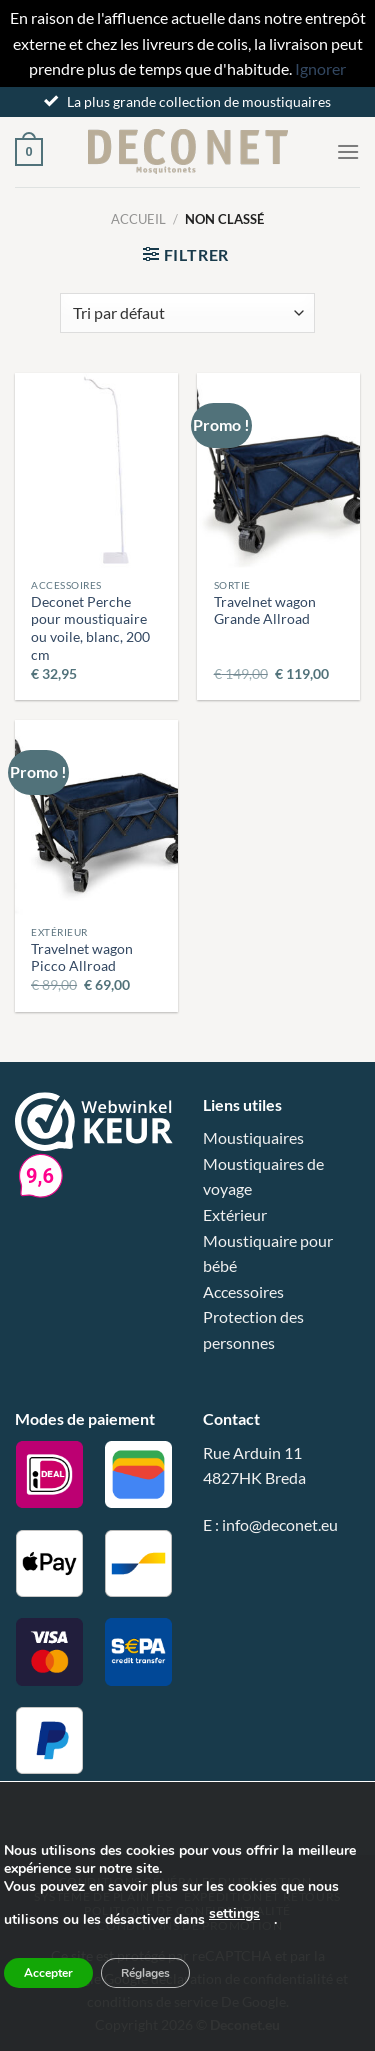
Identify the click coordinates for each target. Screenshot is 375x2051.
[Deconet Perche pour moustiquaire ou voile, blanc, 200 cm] (96, 470)
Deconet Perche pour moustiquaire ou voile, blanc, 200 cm (90, 628)
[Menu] (348, 151)
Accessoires (243, 1291)
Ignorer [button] (320, 68)
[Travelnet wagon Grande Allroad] (278, 470)
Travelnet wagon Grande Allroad (265, 611)
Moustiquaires (253, 1137)
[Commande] (187, 313)
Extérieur (235, 1214)
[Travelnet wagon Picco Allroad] (96, 817)
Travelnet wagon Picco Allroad (82, 958)
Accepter (48, 1973)
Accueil (138, 219)
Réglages (145, 1973)
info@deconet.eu (280, 1524)
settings (234, 1913)
